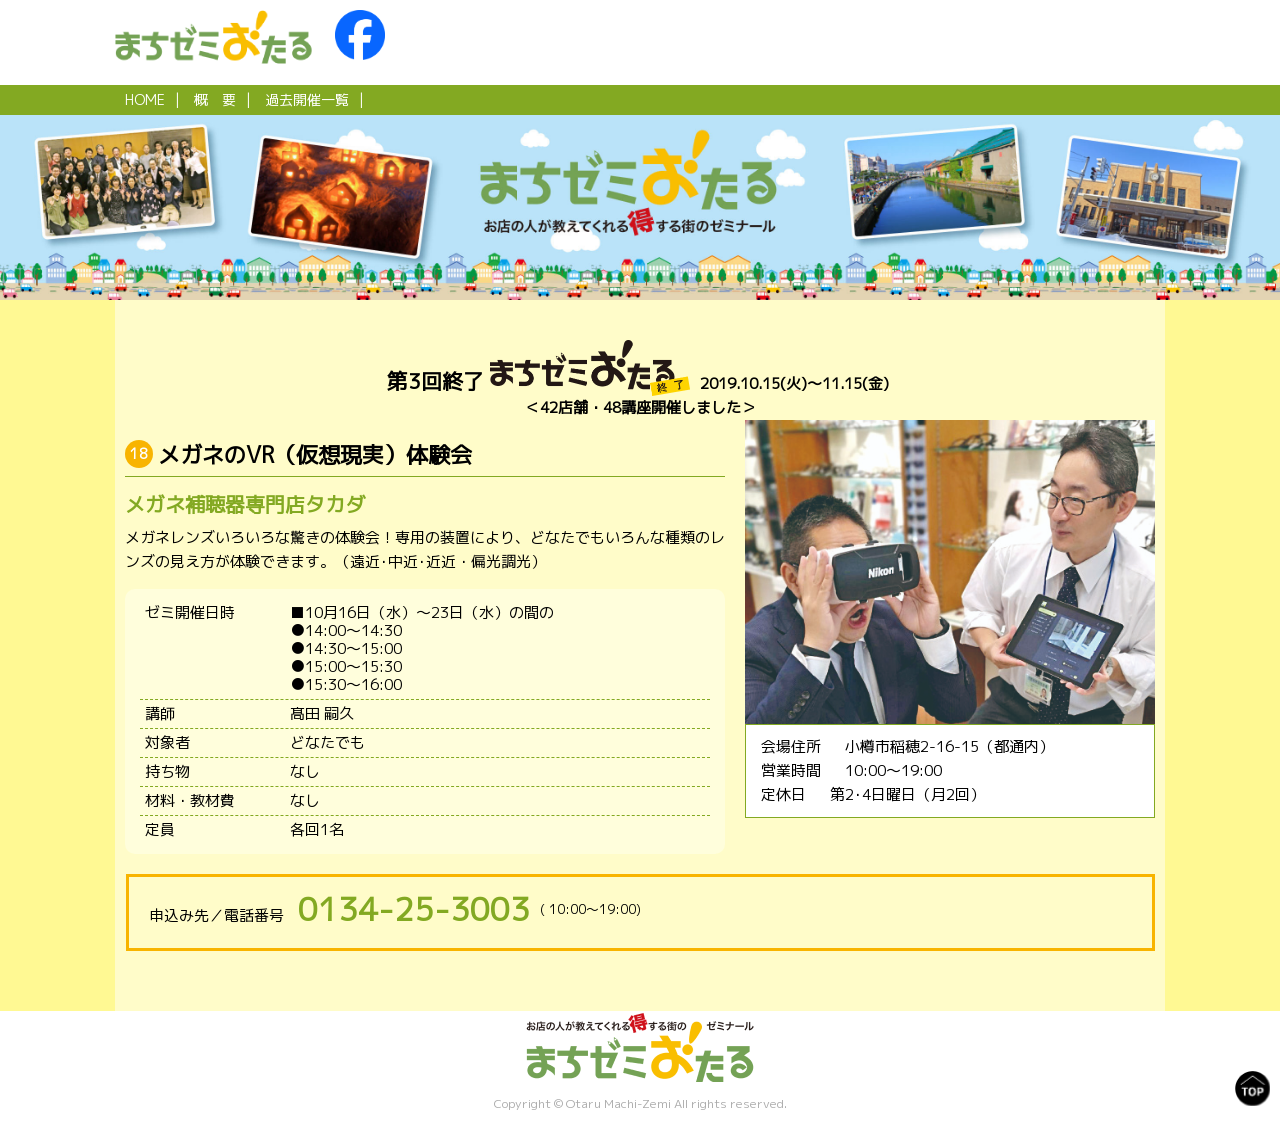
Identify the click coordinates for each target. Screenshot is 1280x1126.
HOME (145, 99)
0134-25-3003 (414, 909)
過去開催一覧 (307, 99)
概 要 (215, 99)
